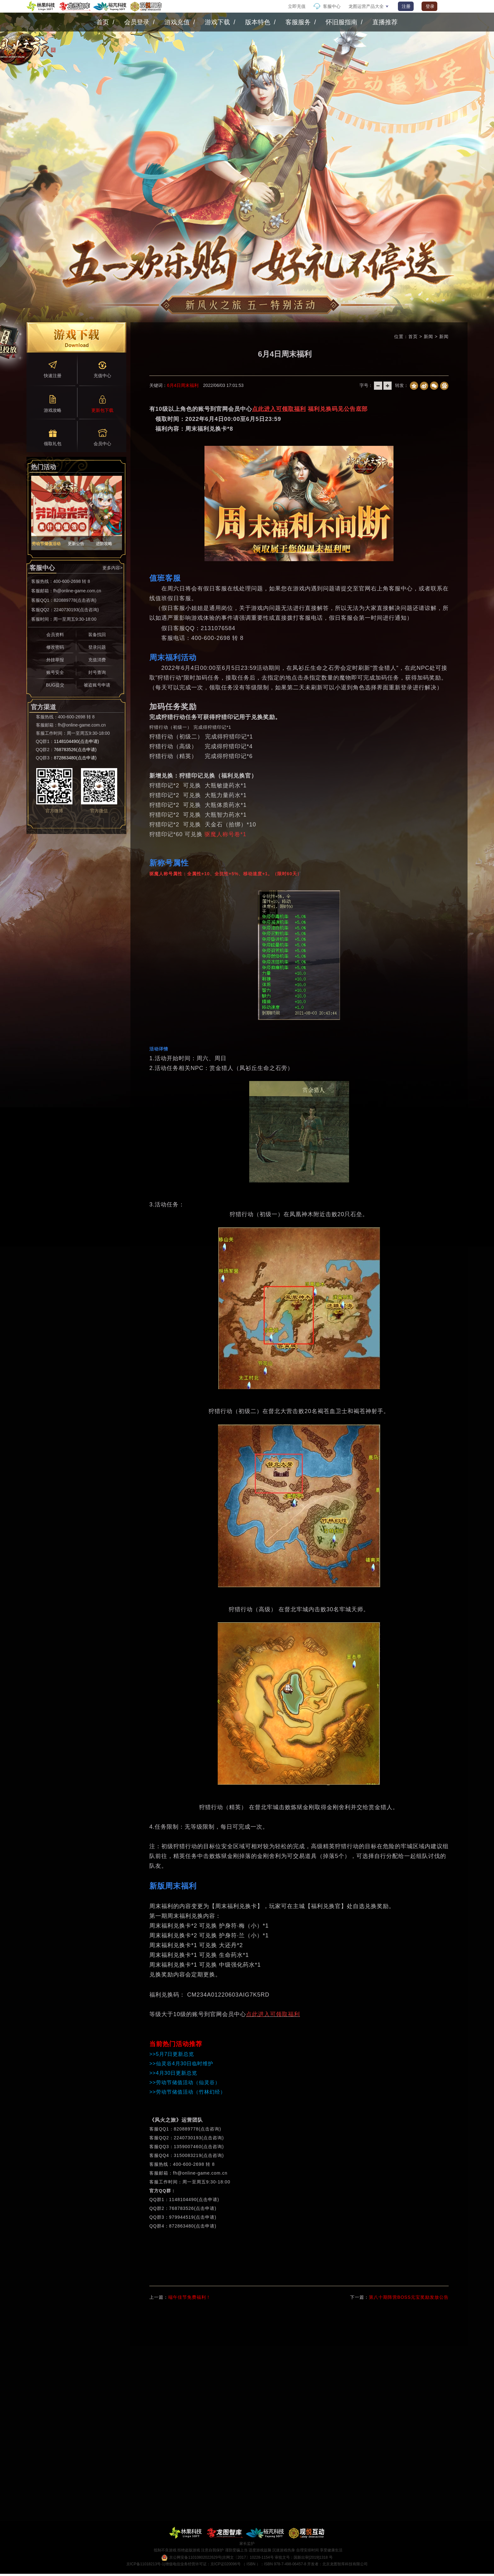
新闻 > (431, 336)
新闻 (444, 336)
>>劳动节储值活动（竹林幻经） (187, 2092)
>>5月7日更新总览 (171, 2054)
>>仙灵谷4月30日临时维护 (181, 2063)
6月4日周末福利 (182, 385)
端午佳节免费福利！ (189, 2297)
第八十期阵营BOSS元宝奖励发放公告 (409, 2297)
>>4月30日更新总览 (173, 2073)
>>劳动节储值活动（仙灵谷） (184, 2082)
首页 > (416, 336)
